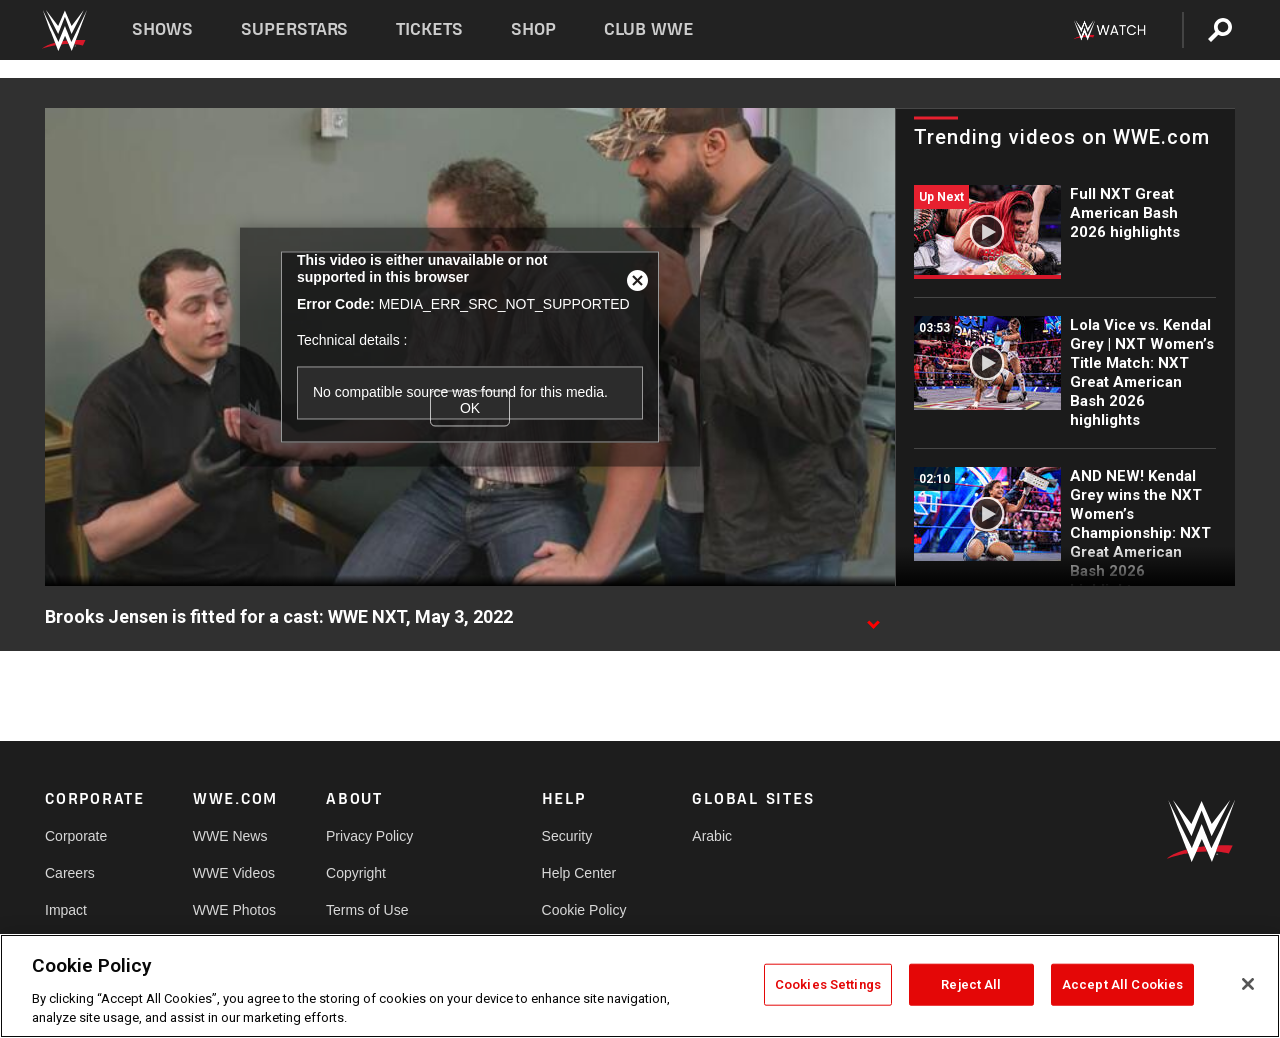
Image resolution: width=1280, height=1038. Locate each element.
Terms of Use (367, 910)
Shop (533, 29)
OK (470, 408)
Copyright (356, 873)
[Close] (1248, 984)
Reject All (971, 984)
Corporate (76, 836)
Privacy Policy (369, 836)
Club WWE (649, 29)
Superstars (295, 29)
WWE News (230, 836)
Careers (70, 873)
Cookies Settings (828, 984)
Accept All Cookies (1122, 984)
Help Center (579, 873)
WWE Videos (234, 873)
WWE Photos (234, 910)
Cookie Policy (584, 910)
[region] (640, 986)
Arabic (712, 836)
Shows (162, 29)
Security (567, 836)
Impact (66, 910)
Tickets (429, 29)
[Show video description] (873, 618)
